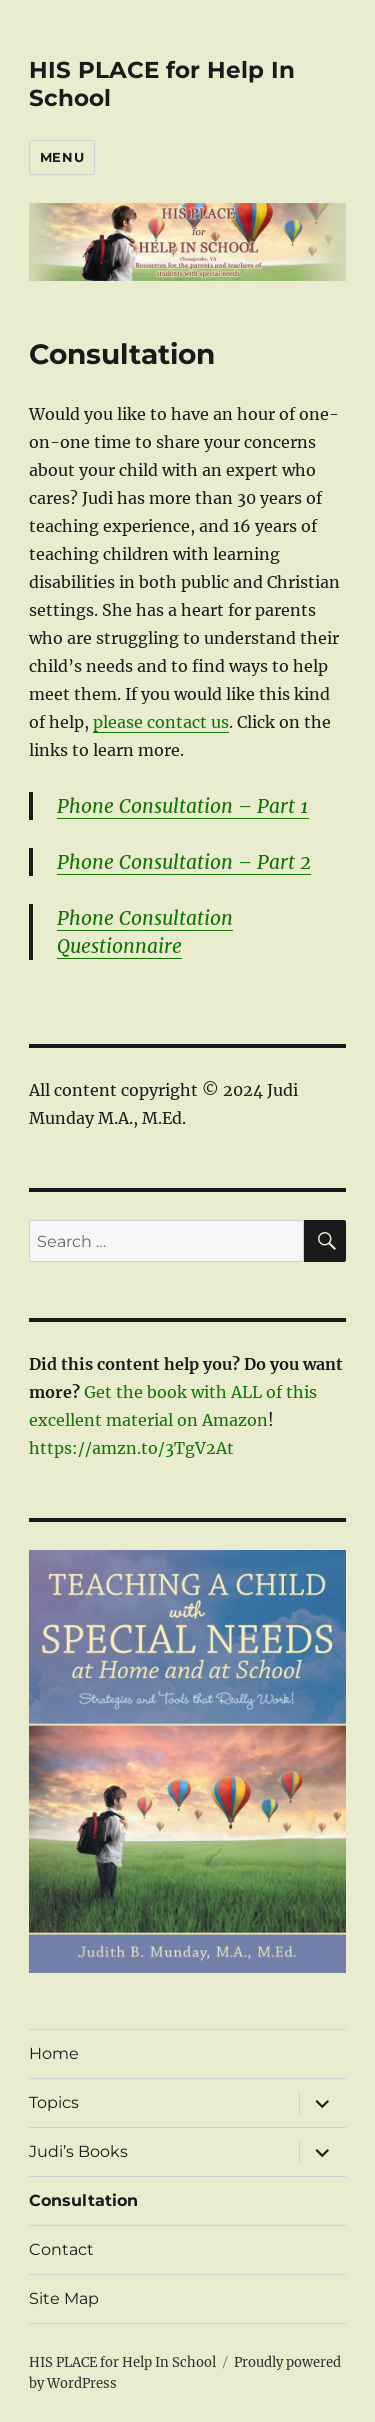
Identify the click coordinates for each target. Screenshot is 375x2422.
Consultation (83, 2200)
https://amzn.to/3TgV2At (131, 1448)
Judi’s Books (78, 2151)
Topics (54, 2102)
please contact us (161, 722)
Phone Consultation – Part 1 (183, 806)
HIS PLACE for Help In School (122, 2362)
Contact (61, 2249)
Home (54, 2053)
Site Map (64, 2298)
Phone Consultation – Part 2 (184, 862)
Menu (62, 157)
